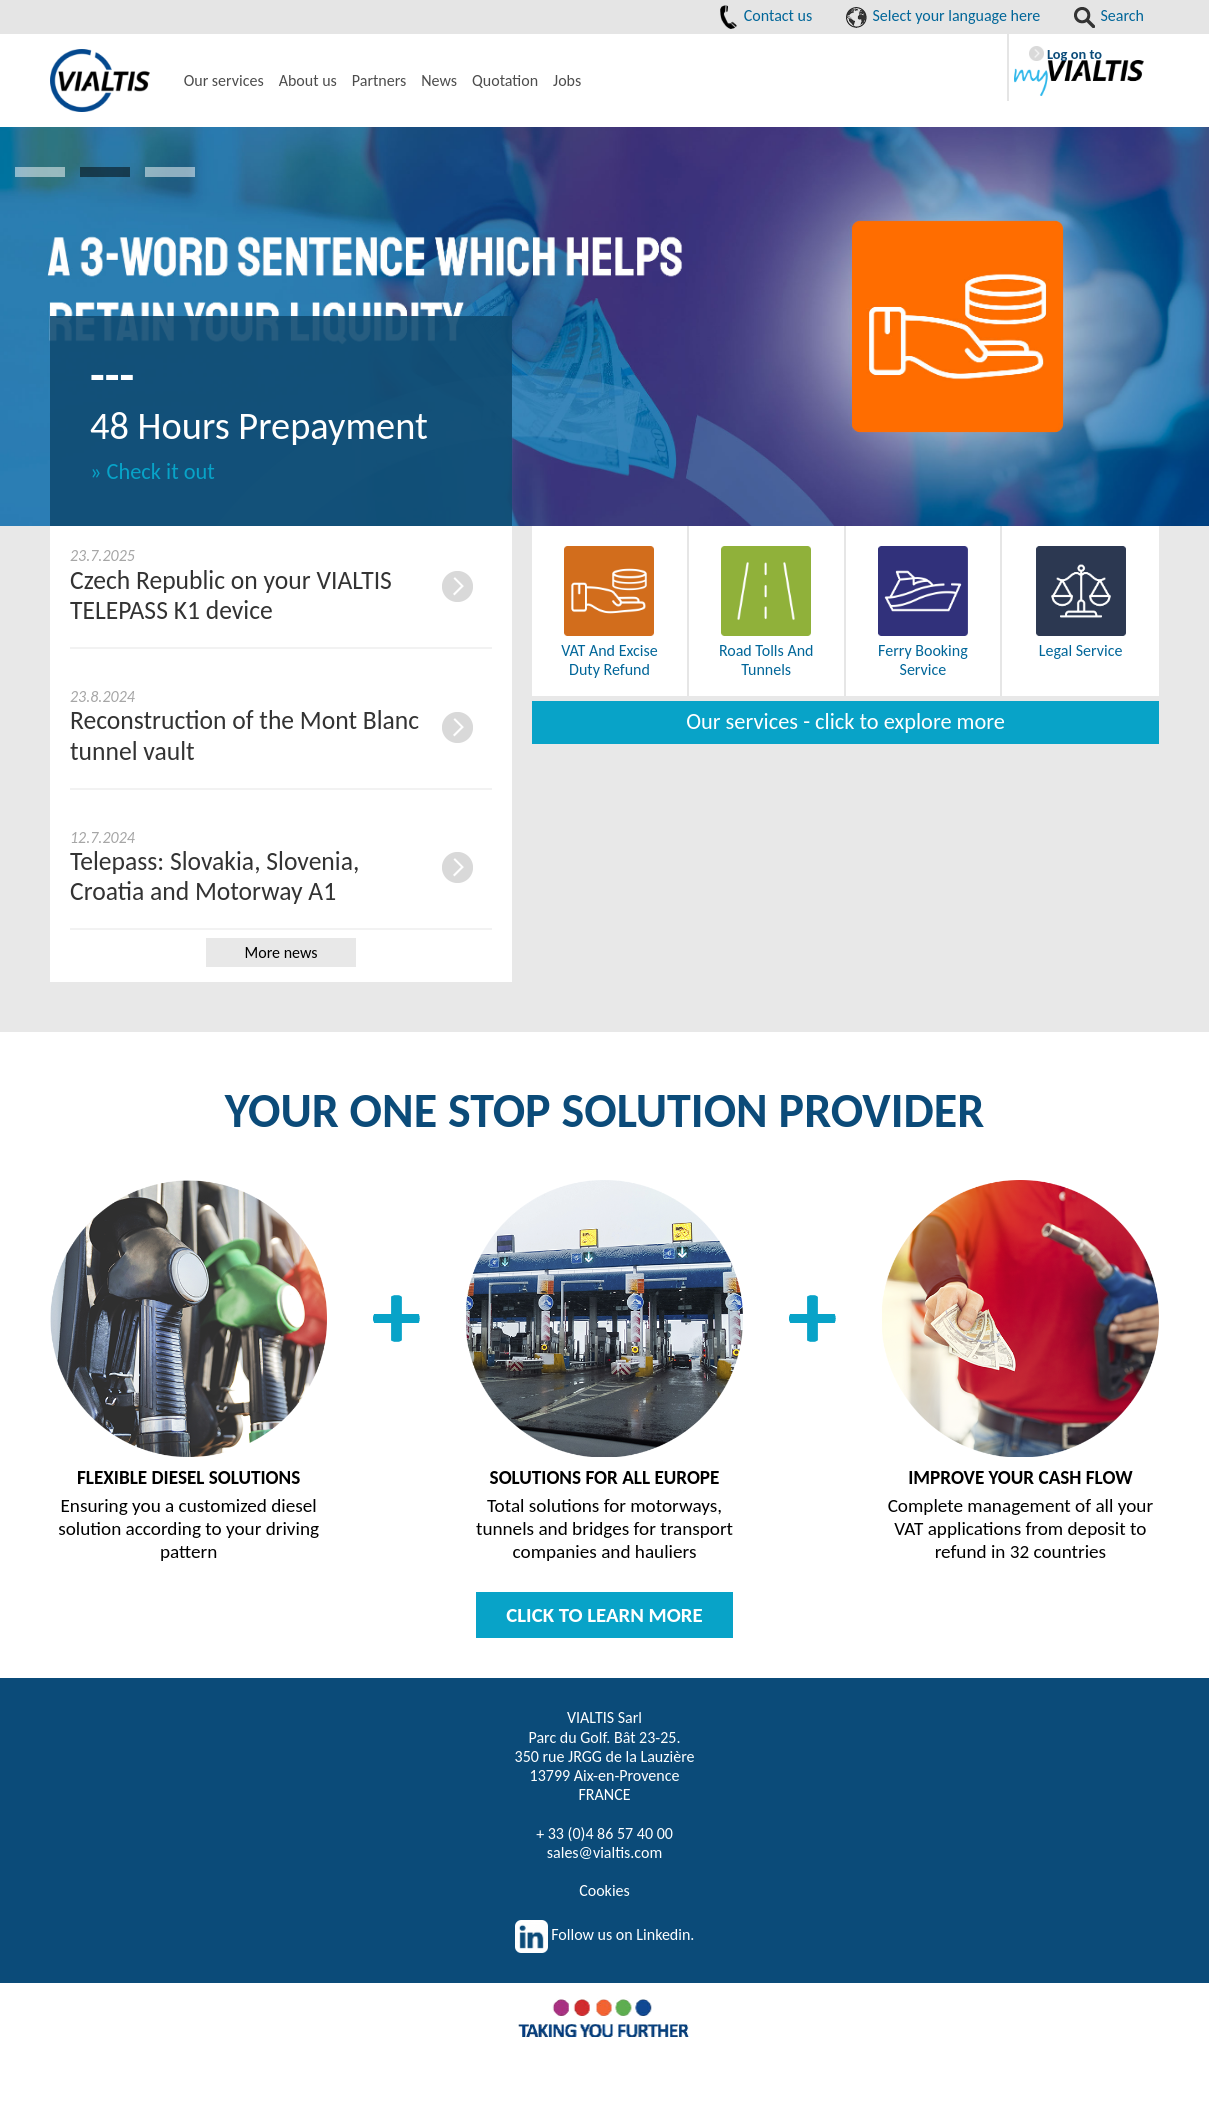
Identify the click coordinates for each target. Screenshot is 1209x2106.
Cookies (604, 1890)
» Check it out (152, 471)
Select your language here (943, 15)
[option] (604, 326)
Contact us (765, 15)
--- (112, 374)
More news (281, 952)
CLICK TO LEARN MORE (604, 1615)
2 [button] (105, 172)
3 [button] (170, 172)
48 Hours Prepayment (259, 425)
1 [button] (40, 172)
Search (1109, 15)
